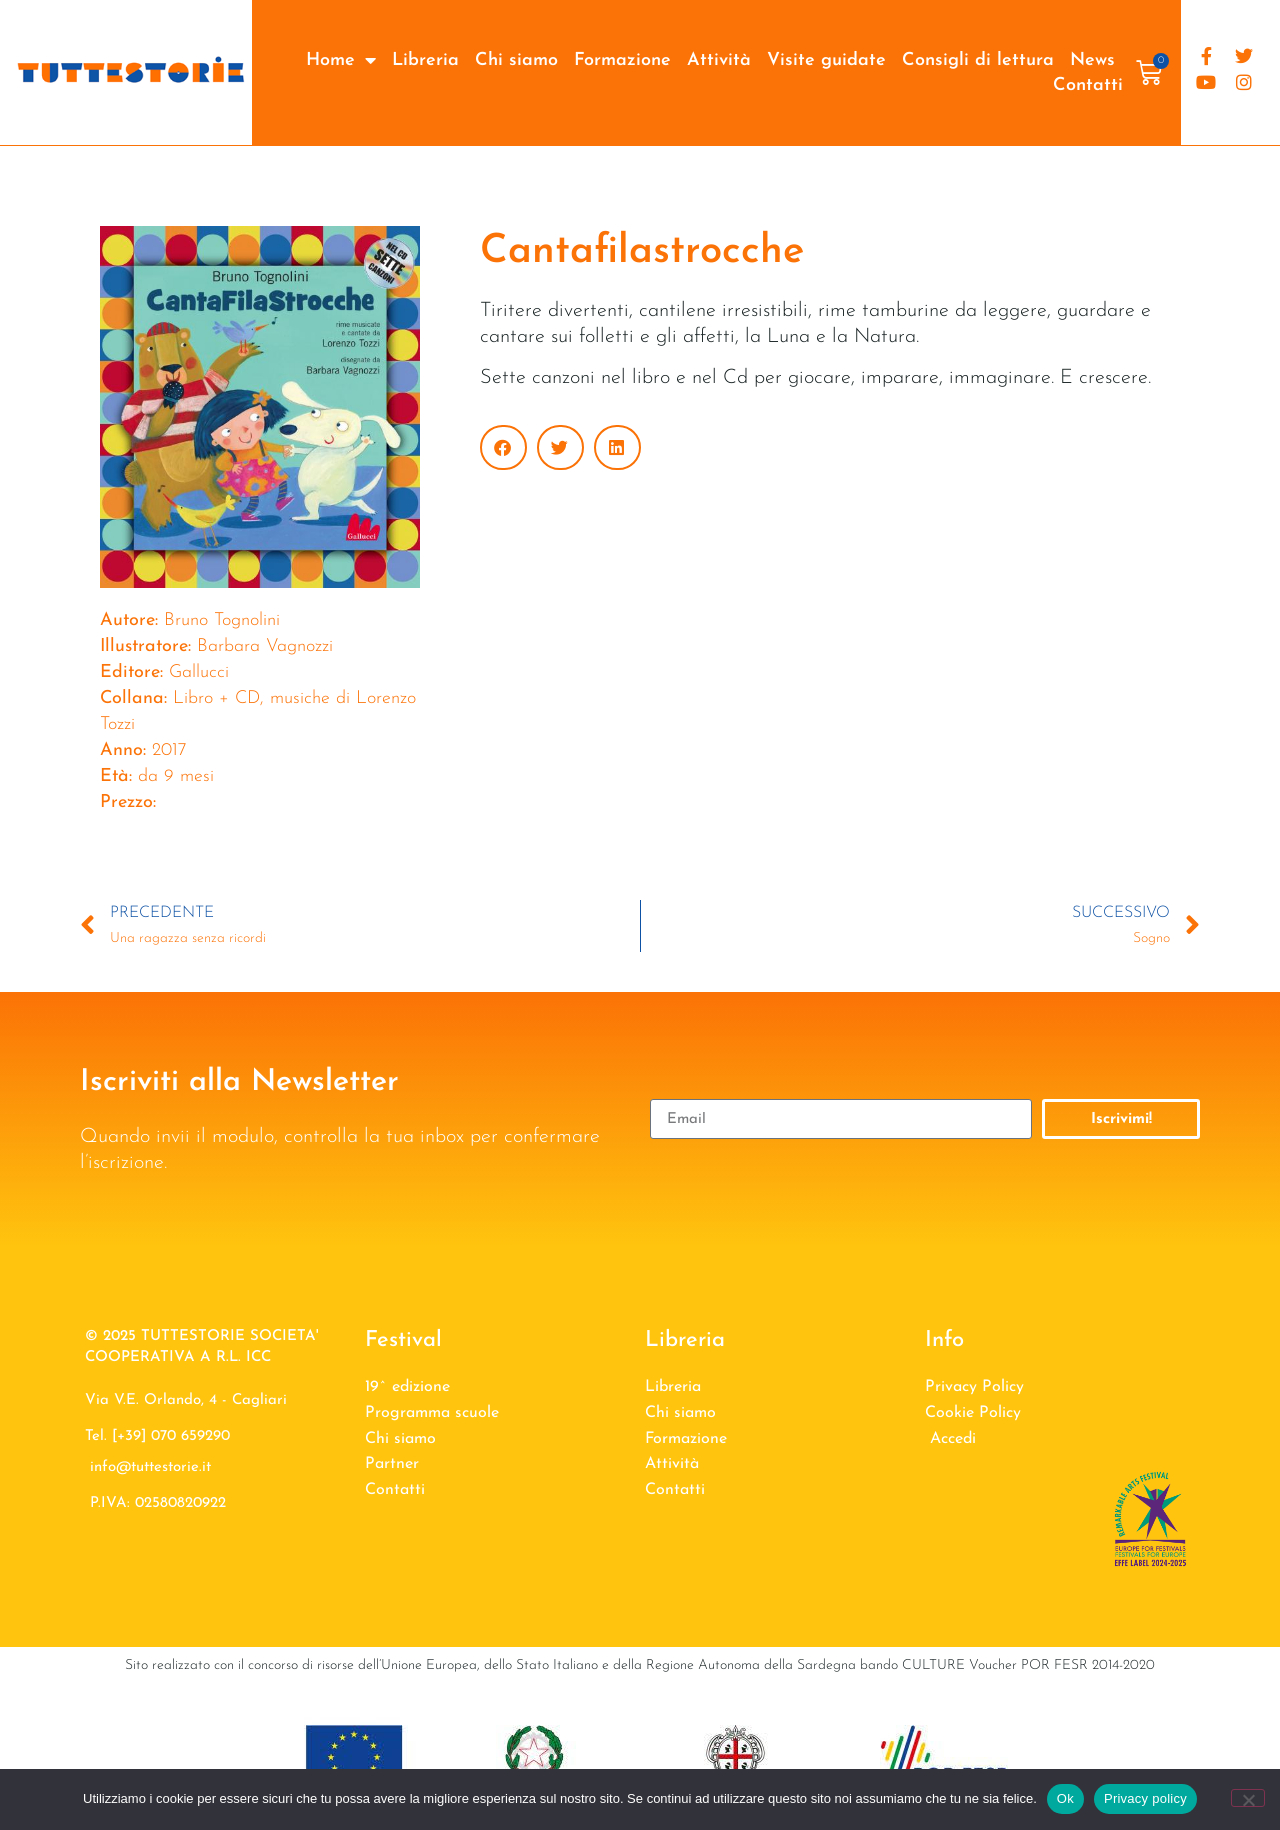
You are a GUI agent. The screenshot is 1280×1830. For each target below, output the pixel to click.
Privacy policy (1145, 1798)
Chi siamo (516, 60)
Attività (719, 60)
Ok (1065, 1798)
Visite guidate (826, 60)
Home (341, 60)
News (1092, 60)
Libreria (425, 60)
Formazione (622, 60)
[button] (503, 447)
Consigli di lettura (978, 60)
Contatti (1088, 85)
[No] (1248, 1798)
